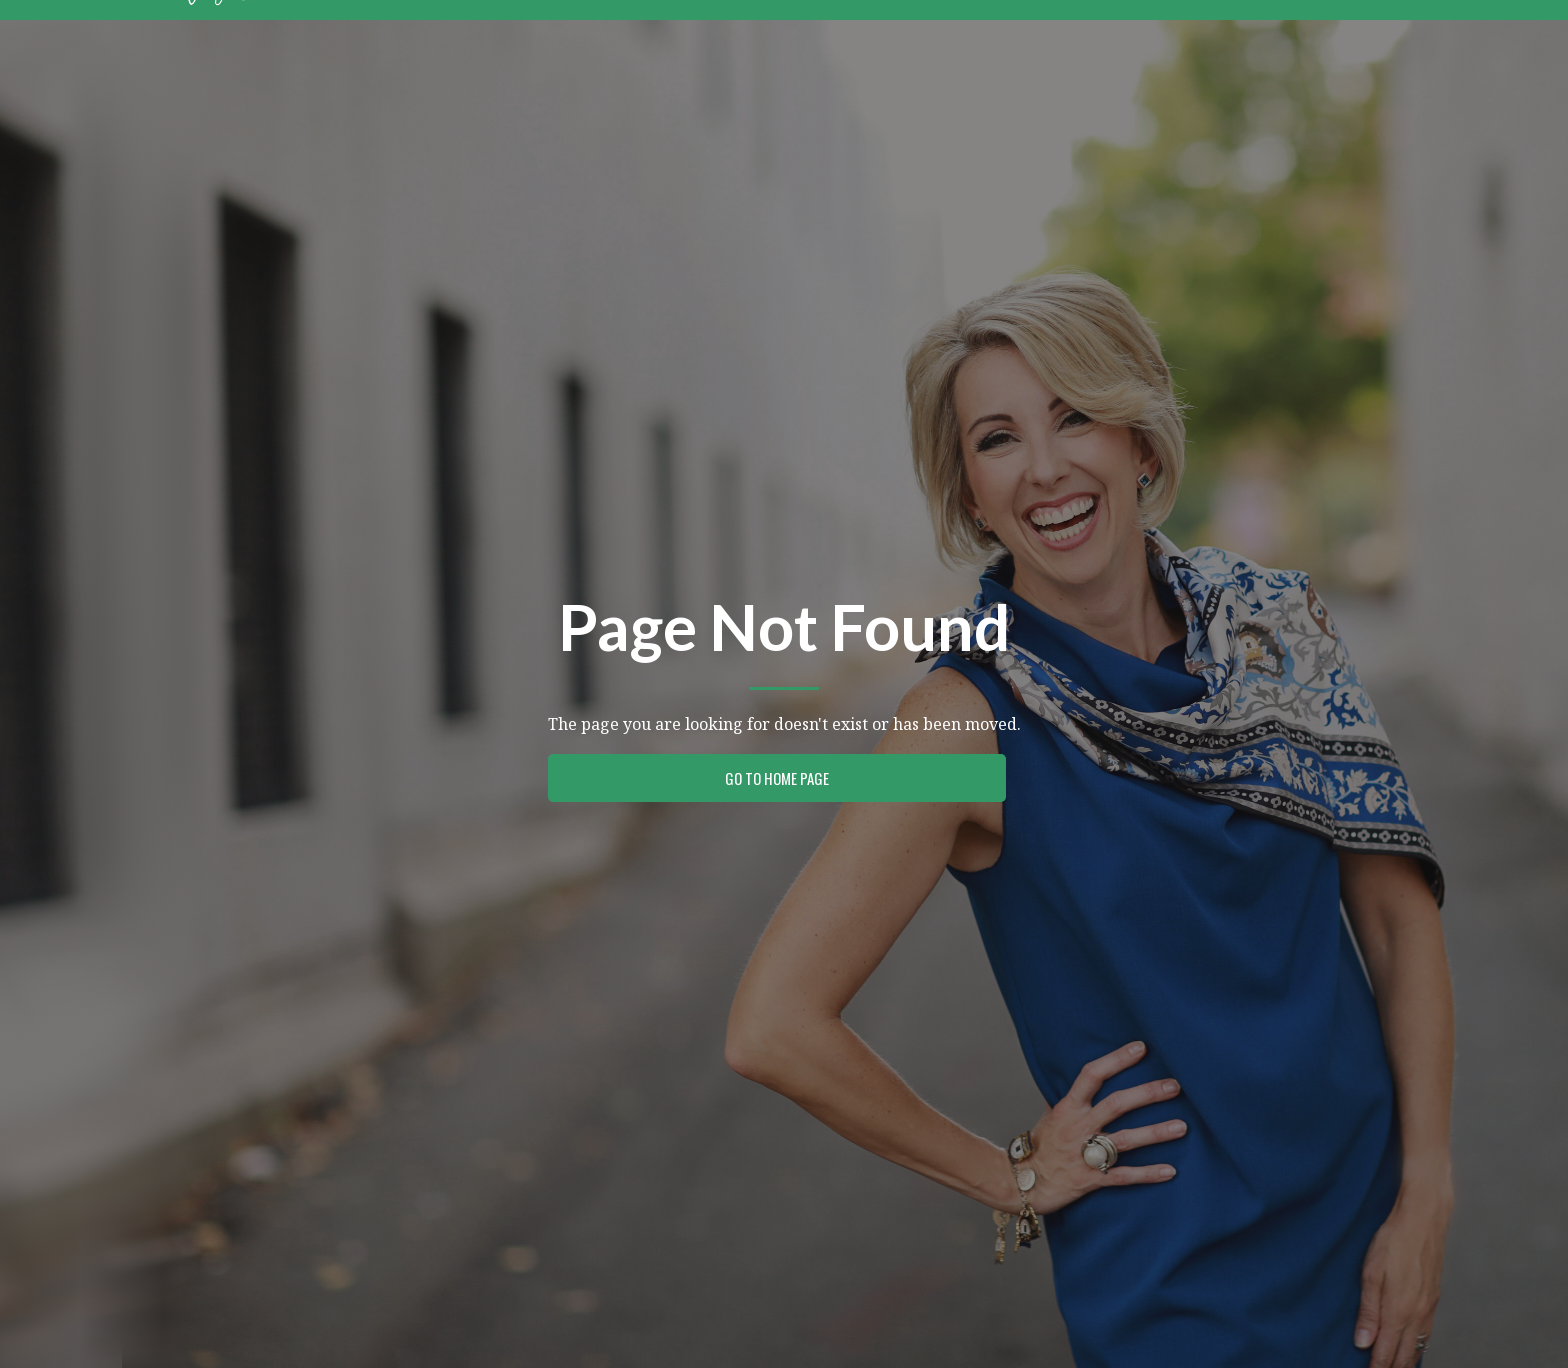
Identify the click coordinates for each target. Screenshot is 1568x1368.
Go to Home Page (777, 778)
